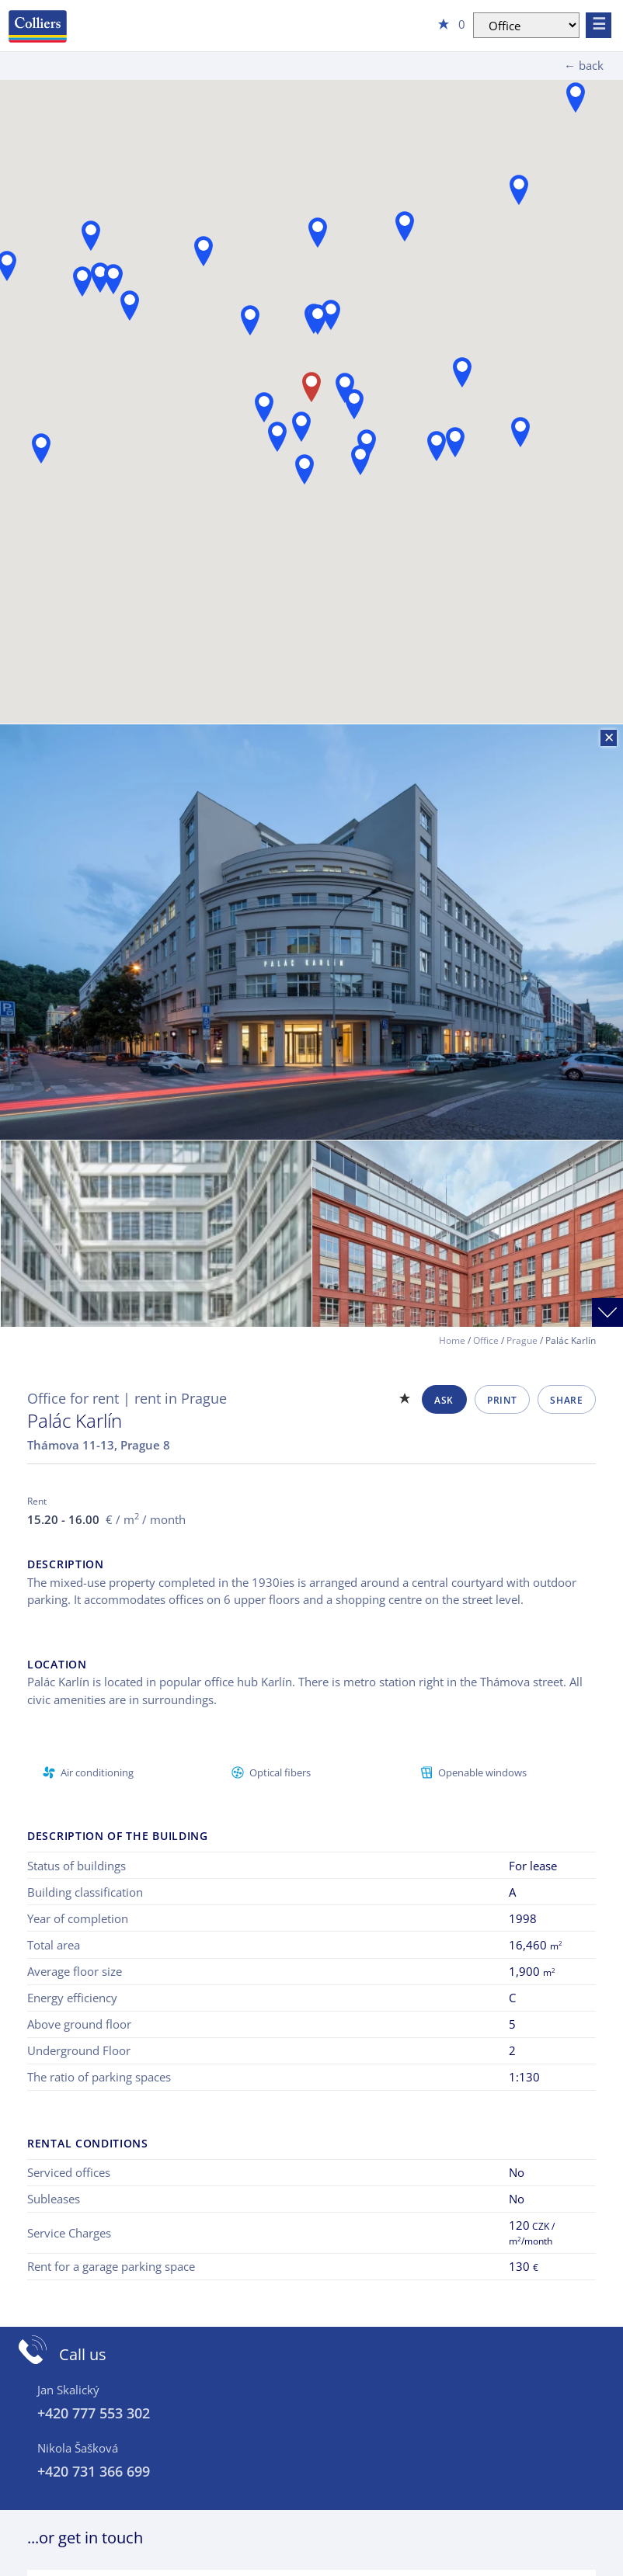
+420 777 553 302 (93, 2413)
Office (486, 1340)
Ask (444, 1400)
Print (502, 1400)
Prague (522, 1340)
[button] (462, 372)
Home (452, 1340)
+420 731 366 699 (93, 2471)
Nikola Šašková (77, 2448)
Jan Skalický (68, 2389)
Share (566, 1400)
